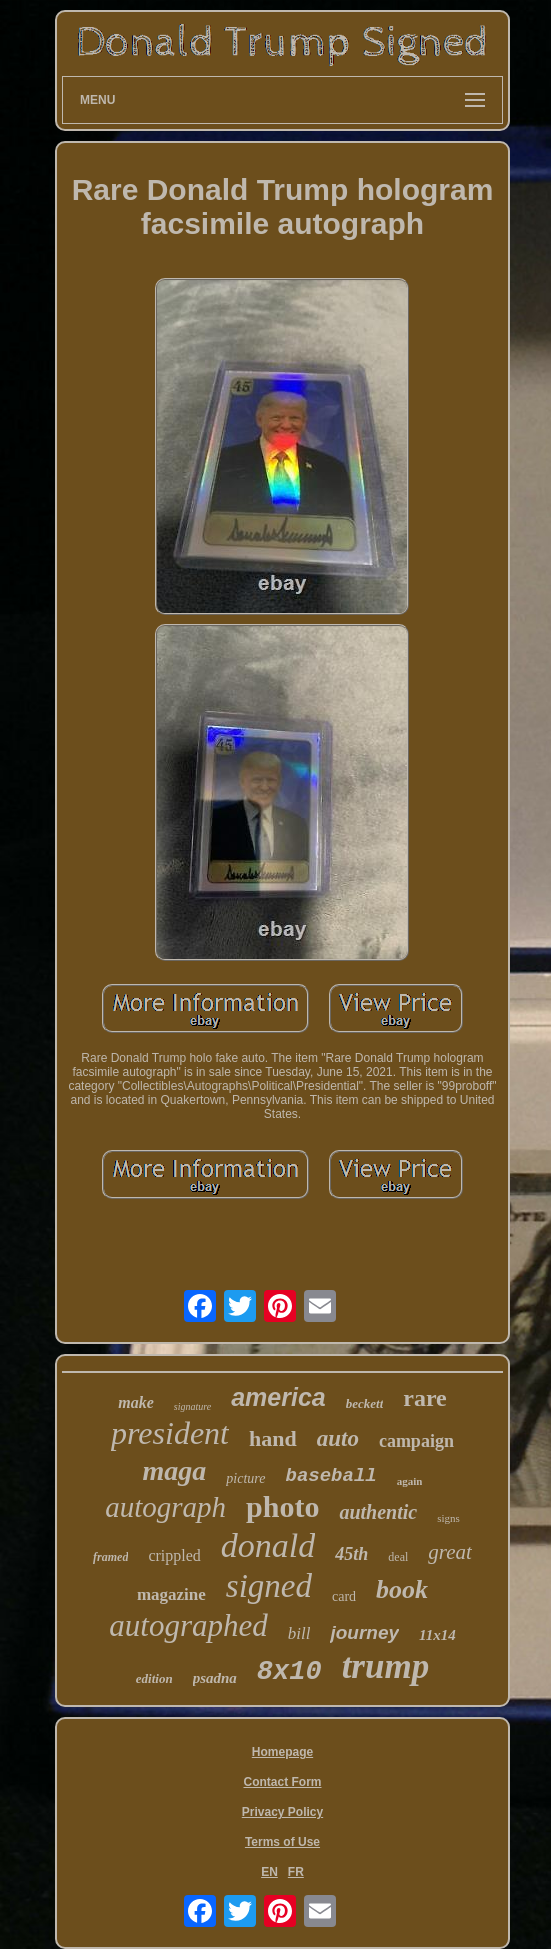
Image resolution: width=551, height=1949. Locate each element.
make (136, 1402)
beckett (365, 1403)
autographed (188, 1625)
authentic (378, 1512)
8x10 (289, 1672)
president (170, 1433)
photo (282, 1506)
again (410, 1481)
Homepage (282, 1752)
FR (296, 1872)
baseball (331, 1476)
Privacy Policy (282, 1812)
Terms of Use (282, 1842)
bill (299, 1633)
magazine (171, 1594)
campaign (416, 1441)
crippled (174, 1555)
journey (364, 1632)
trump (386, 1666)
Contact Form (282, 1782)
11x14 (437, 1635)
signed (269, 1586)
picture (245, 1478)
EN (269, 1872)
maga (175, 1470)
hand (273, 1438)
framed (110, 1557)
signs (448, 1518)
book (402, 1589)
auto (338, 1438)
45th (351, 1554)
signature (192, 1406)
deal (398, 1557)
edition (154, 1678)
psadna (215, 1678)
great (450, 1552)
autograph (165, 1507)
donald (268, 1545)
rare (425, 1398)
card (344, 1596)
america (278, 1397)
